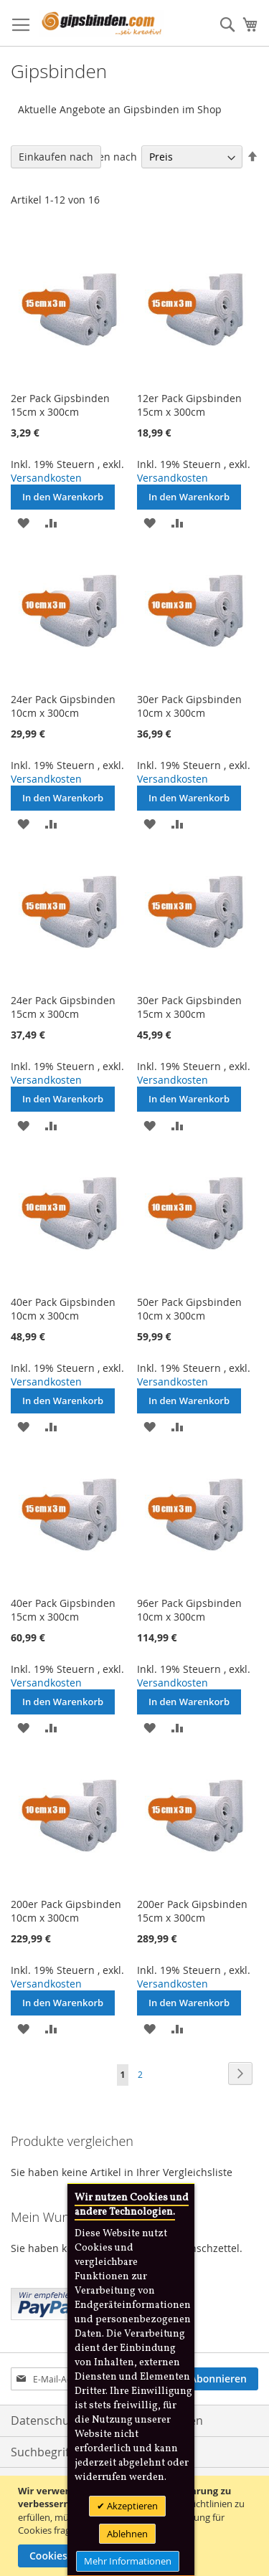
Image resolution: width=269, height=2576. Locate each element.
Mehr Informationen (127, 2560)
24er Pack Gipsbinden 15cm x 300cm (63, 1007)
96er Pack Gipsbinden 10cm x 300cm (189, 1609)
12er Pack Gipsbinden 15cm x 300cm (189, 405)
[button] (23, 522)
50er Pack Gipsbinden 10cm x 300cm (189, 1308)
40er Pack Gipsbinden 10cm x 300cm (63, 1308)
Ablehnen (127, 2533)
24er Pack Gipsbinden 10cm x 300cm (63, 706)
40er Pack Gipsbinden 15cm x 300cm (63, 1609)
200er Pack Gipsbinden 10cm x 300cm (66, 1910)
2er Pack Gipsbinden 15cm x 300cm (60, 405)
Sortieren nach (101, 156)
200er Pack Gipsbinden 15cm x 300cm (192, 1910)
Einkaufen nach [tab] (56, 156)
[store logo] (101, 23)
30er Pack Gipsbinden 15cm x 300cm (189, 1007)
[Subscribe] (218, 2378)
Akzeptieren (131, 2505)
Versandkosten (46, 478)
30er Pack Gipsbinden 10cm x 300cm (189, 706)
